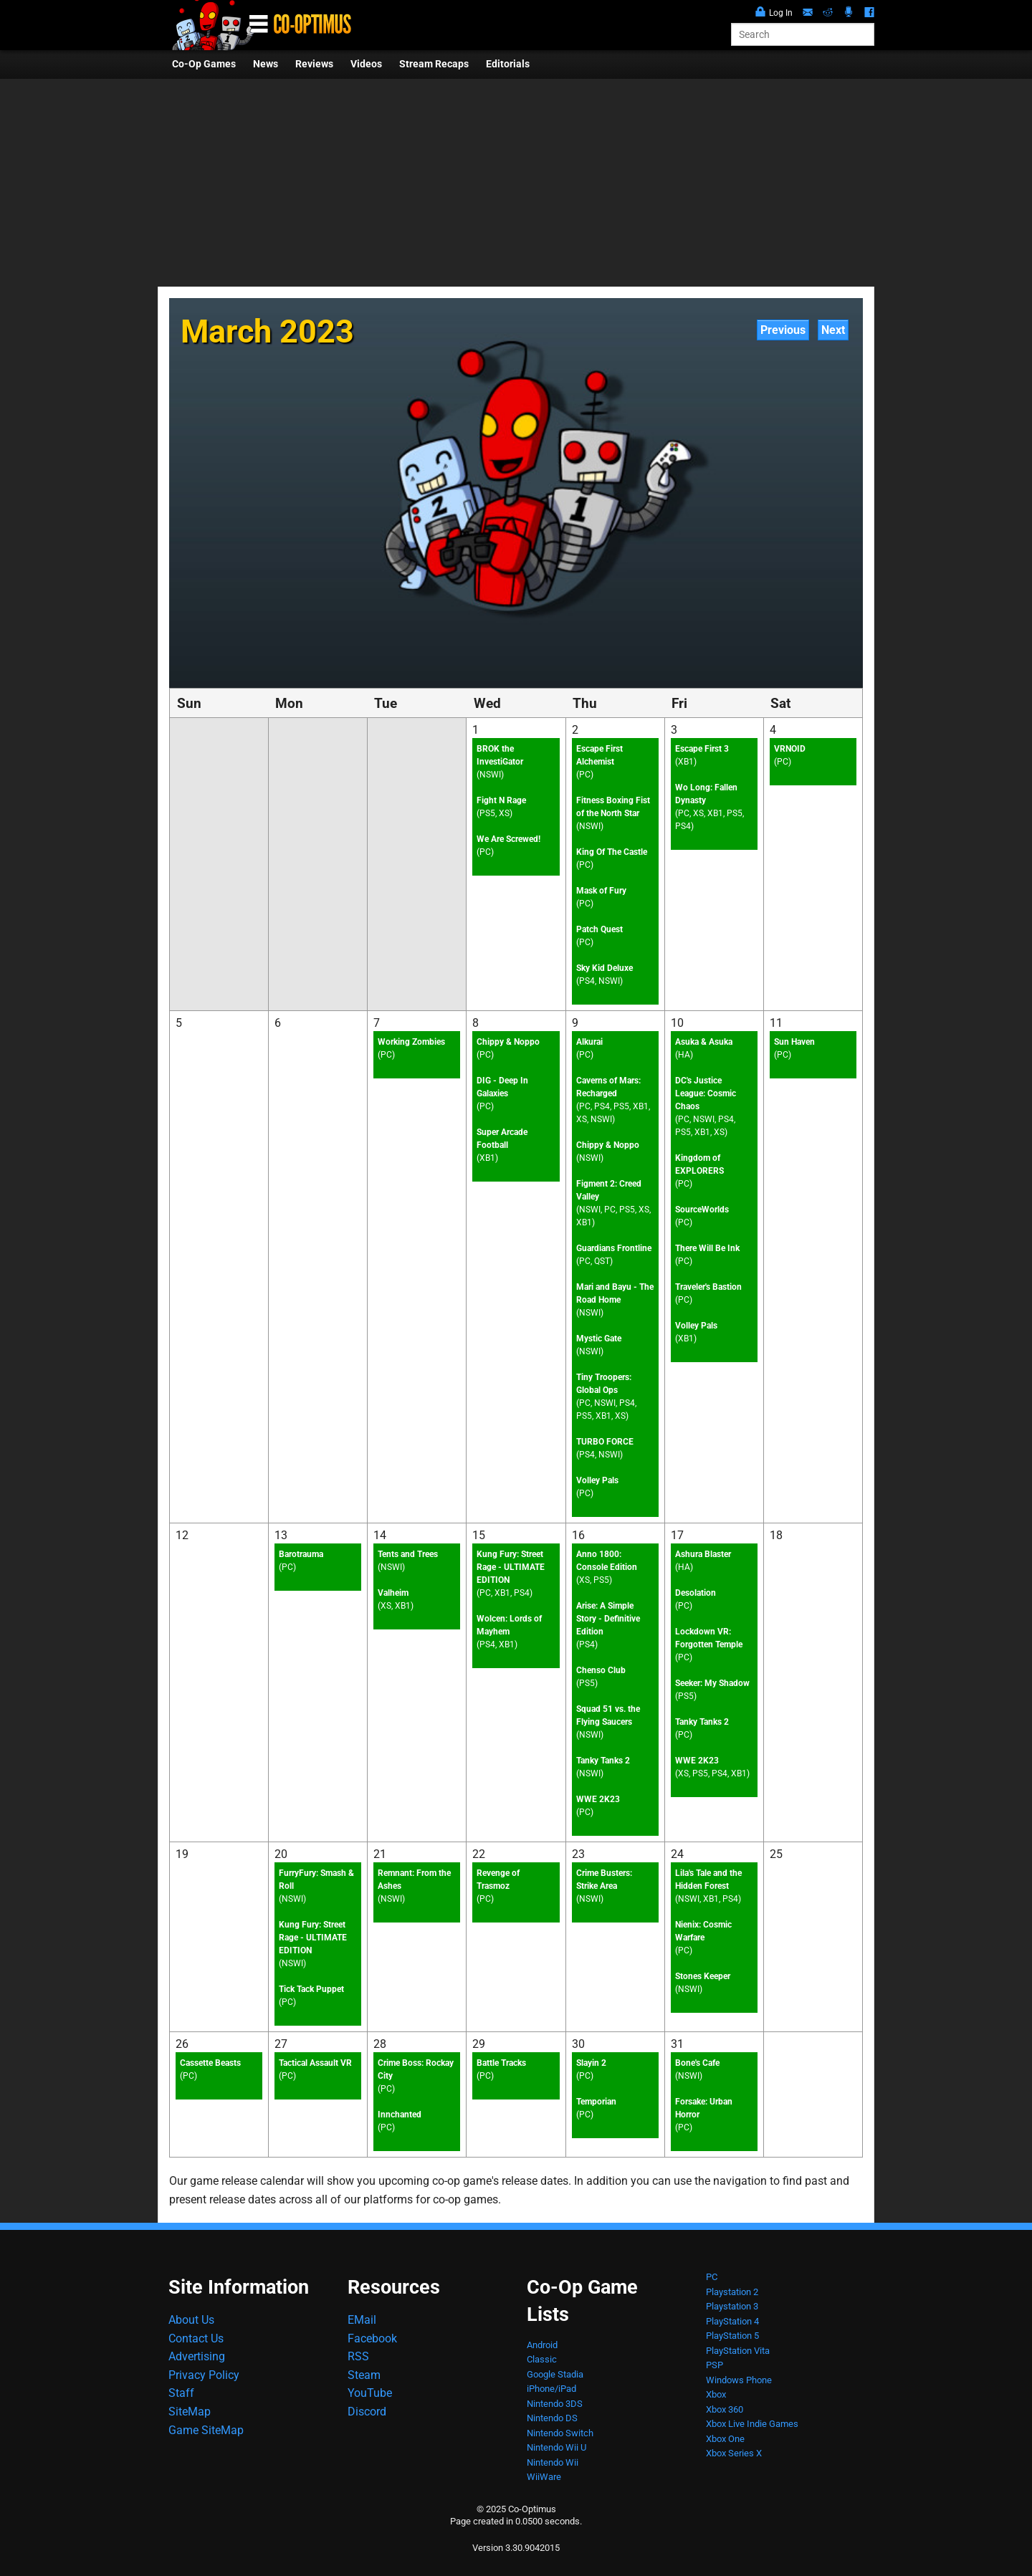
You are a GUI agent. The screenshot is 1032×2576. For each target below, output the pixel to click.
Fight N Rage (501, 800)
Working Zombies (411, 1042)
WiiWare (544, 2476)
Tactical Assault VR (315, 2063)
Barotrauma (301, 1554)
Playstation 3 (732, 2306)
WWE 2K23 (598, 1799)
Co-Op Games (204, 64)
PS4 (587, 981)
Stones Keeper (702, 1976)
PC (485, 852)
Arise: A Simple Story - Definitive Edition (608, 1619)
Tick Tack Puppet (311, 1989)
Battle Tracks (501, 2063)
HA (684, 1055)
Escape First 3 (702, 749)
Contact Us (196, 2338)
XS (504, 813)
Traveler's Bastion (708, 1287)
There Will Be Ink (707, 1248)
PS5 (487, 813)
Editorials (508, 64)
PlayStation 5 (732, 2335)
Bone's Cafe (697, 2063)
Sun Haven (794, 1042)
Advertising (196, 2356)
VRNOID (790, 749)
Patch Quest (599, 929)
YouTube (370, 2393)
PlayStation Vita (738, 2350)
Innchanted (399, 2115)
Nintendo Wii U (556, 2447)
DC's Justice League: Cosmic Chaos (705, 1093)
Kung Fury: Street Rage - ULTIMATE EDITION (511, 1567)
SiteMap (189, 2411)
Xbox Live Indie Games (752, 2423)
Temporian (596, 2102)
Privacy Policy (203, 2375)
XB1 (686, 762)
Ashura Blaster (703, 1554)
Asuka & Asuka (703, 1042)
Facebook (372, 2338)
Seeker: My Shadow (712, 1683)
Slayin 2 (591, 2063)
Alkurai (589, 1042)
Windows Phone (739, 2380)
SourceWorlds (702, 1210)
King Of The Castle (611, 852)
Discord (367, 2411)
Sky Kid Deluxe (604, 968)
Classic (542, 2359)
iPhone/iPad (551, 2388)
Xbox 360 (724, 2409)
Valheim (393, 1593)
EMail (362, 2320)
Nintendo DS (552, 2418)
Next (833, 330)
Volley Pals (597, 1480)
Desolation (695, 1593)
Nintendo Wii (552, 2462)
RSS (358, 2356)
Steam (364, 2375)
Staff (181, 2393)
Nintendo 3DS (555, 2403)
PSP (714, 2365)
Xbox (716, 2394)
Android (542, 2345)
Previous (783, 330)
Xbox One (725, 2438)
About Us (191, 2320)
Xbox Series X (734, 2453)
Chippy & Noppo (508, 1042)
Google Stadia (555, 2374)
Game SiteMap (206, 2430)
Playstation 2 (732, 2292)
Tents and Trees (408, 1554)
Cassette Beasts (210, 2063)
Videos (366, 64)
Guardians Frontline (613, 1248)
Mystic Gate (598, 1339)
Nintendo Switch (560, 2433)
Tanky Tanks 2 (603, 1761)
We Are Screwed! (508, 839)
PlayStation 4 (732, 2321)
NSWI (490, 775)
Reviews (314, 64)
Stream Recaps (434, 64)
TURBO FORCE (605, 1442)
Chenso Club (601, 1670)
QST (602, 1261)
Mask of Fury (601, 891)
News (265, 64)
